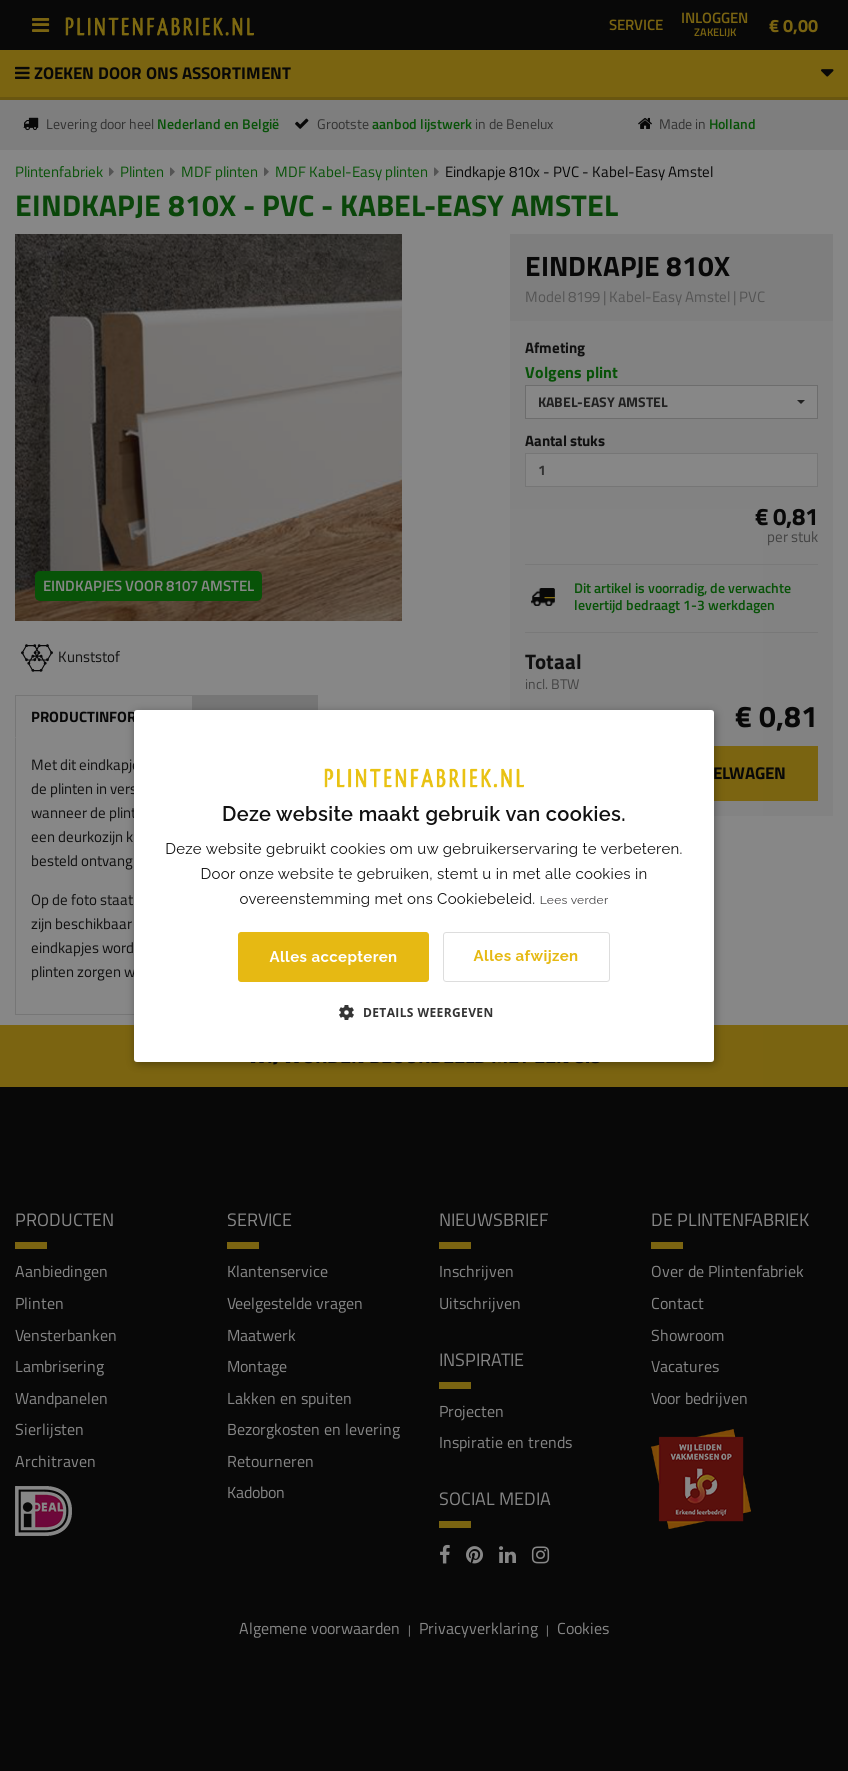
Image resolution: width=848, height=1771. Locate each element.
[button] (423, 1012)
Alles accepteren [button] (333, 957)
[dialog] (424, 885)
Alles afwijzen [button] (526, 956)
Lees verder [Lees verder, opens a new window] (574, 900)
